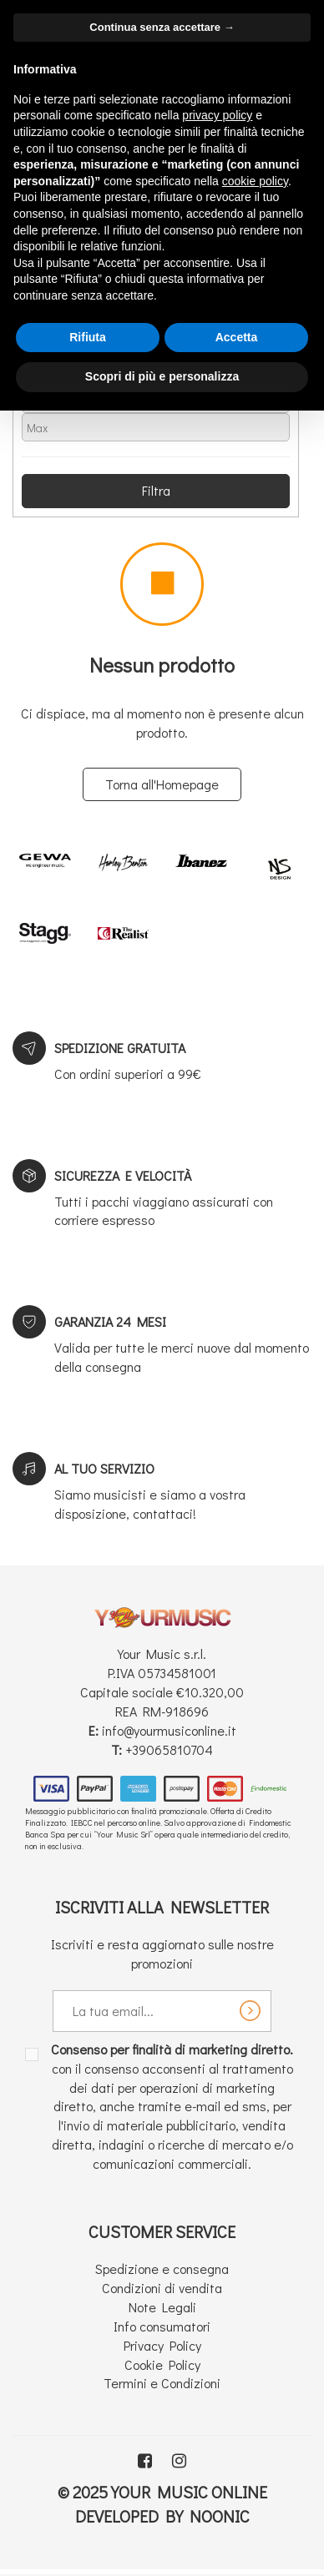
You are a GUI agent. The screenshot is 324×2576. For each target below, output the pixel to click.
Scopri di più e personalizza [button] (162, 376)
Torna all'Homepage (162, 784)
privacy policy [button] (217, 115)
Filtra (156, 490)
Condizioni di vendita (162, 2287)
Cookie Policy (162, 2364)
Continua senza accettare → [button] (161, 27)
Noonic (220, 2516)
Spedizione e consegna (162, 2268)
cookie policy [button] (255, 181)
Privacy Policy (162, 2345)
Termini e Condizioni (162, 2383)
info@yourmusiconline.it (169, 1730)
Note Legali (162, 2307)
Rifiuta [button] (87, 337)
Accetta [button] (236, 337)
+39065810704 (169, 1749)
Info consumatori (162, 2326)
